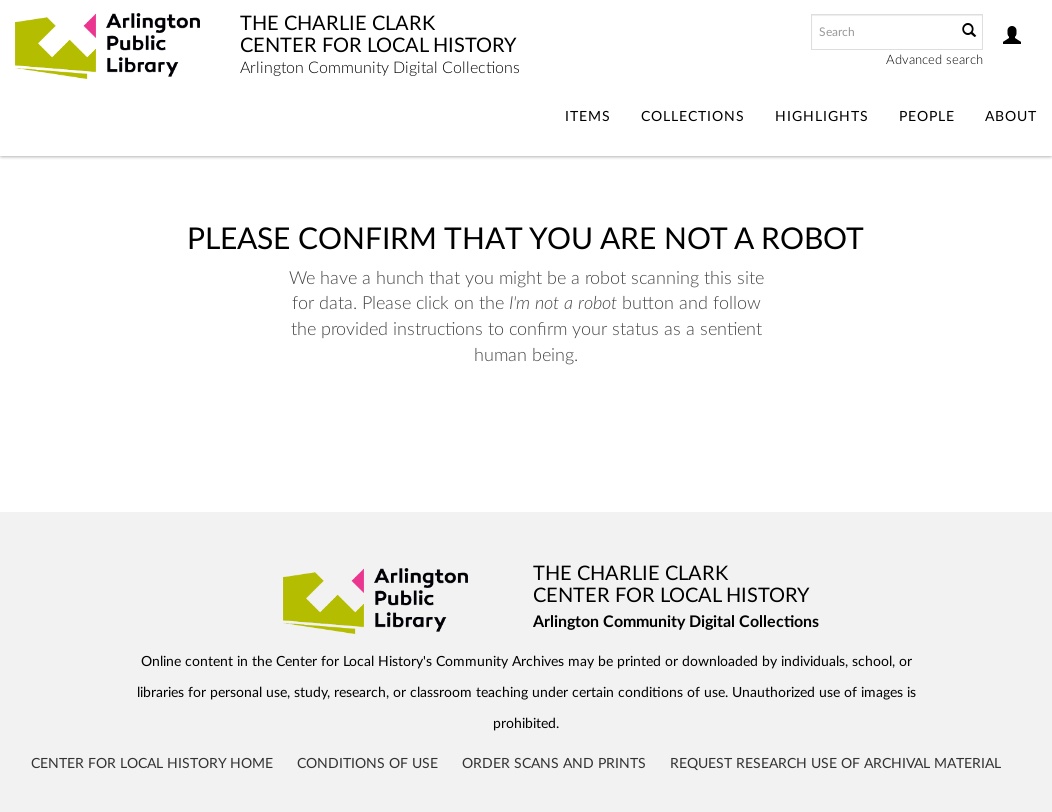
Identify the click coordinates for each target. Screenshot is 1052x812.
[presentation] (552, 432)
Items (588, 117)
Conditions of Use (367, 764)
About (1011, 117)
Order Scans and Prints (554, 764)
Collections (693, 117)
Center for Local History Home (152, 764)
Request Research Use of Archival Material (835, 764)
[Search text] (882, 32)
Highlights (822, 117)
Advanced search (934, 60)
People (927, 117)
